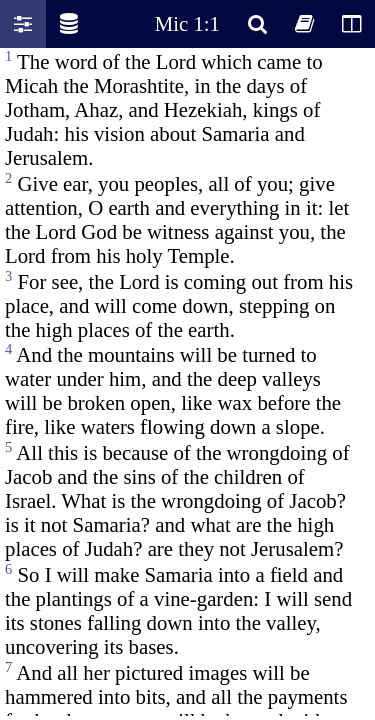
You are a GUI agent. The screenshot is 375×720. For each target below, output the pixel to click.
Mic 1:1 (187, 23)
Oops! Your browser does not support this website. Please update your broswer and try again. (187, 382)
